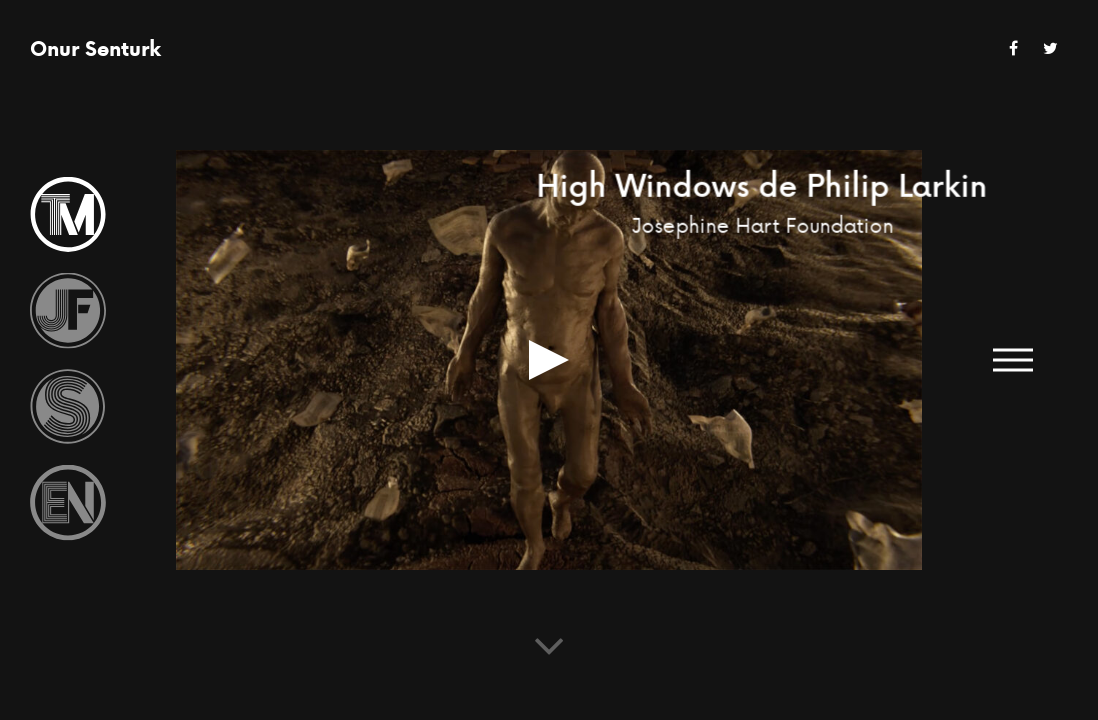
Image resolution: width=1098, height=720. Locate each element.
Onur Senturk (95, 48)
